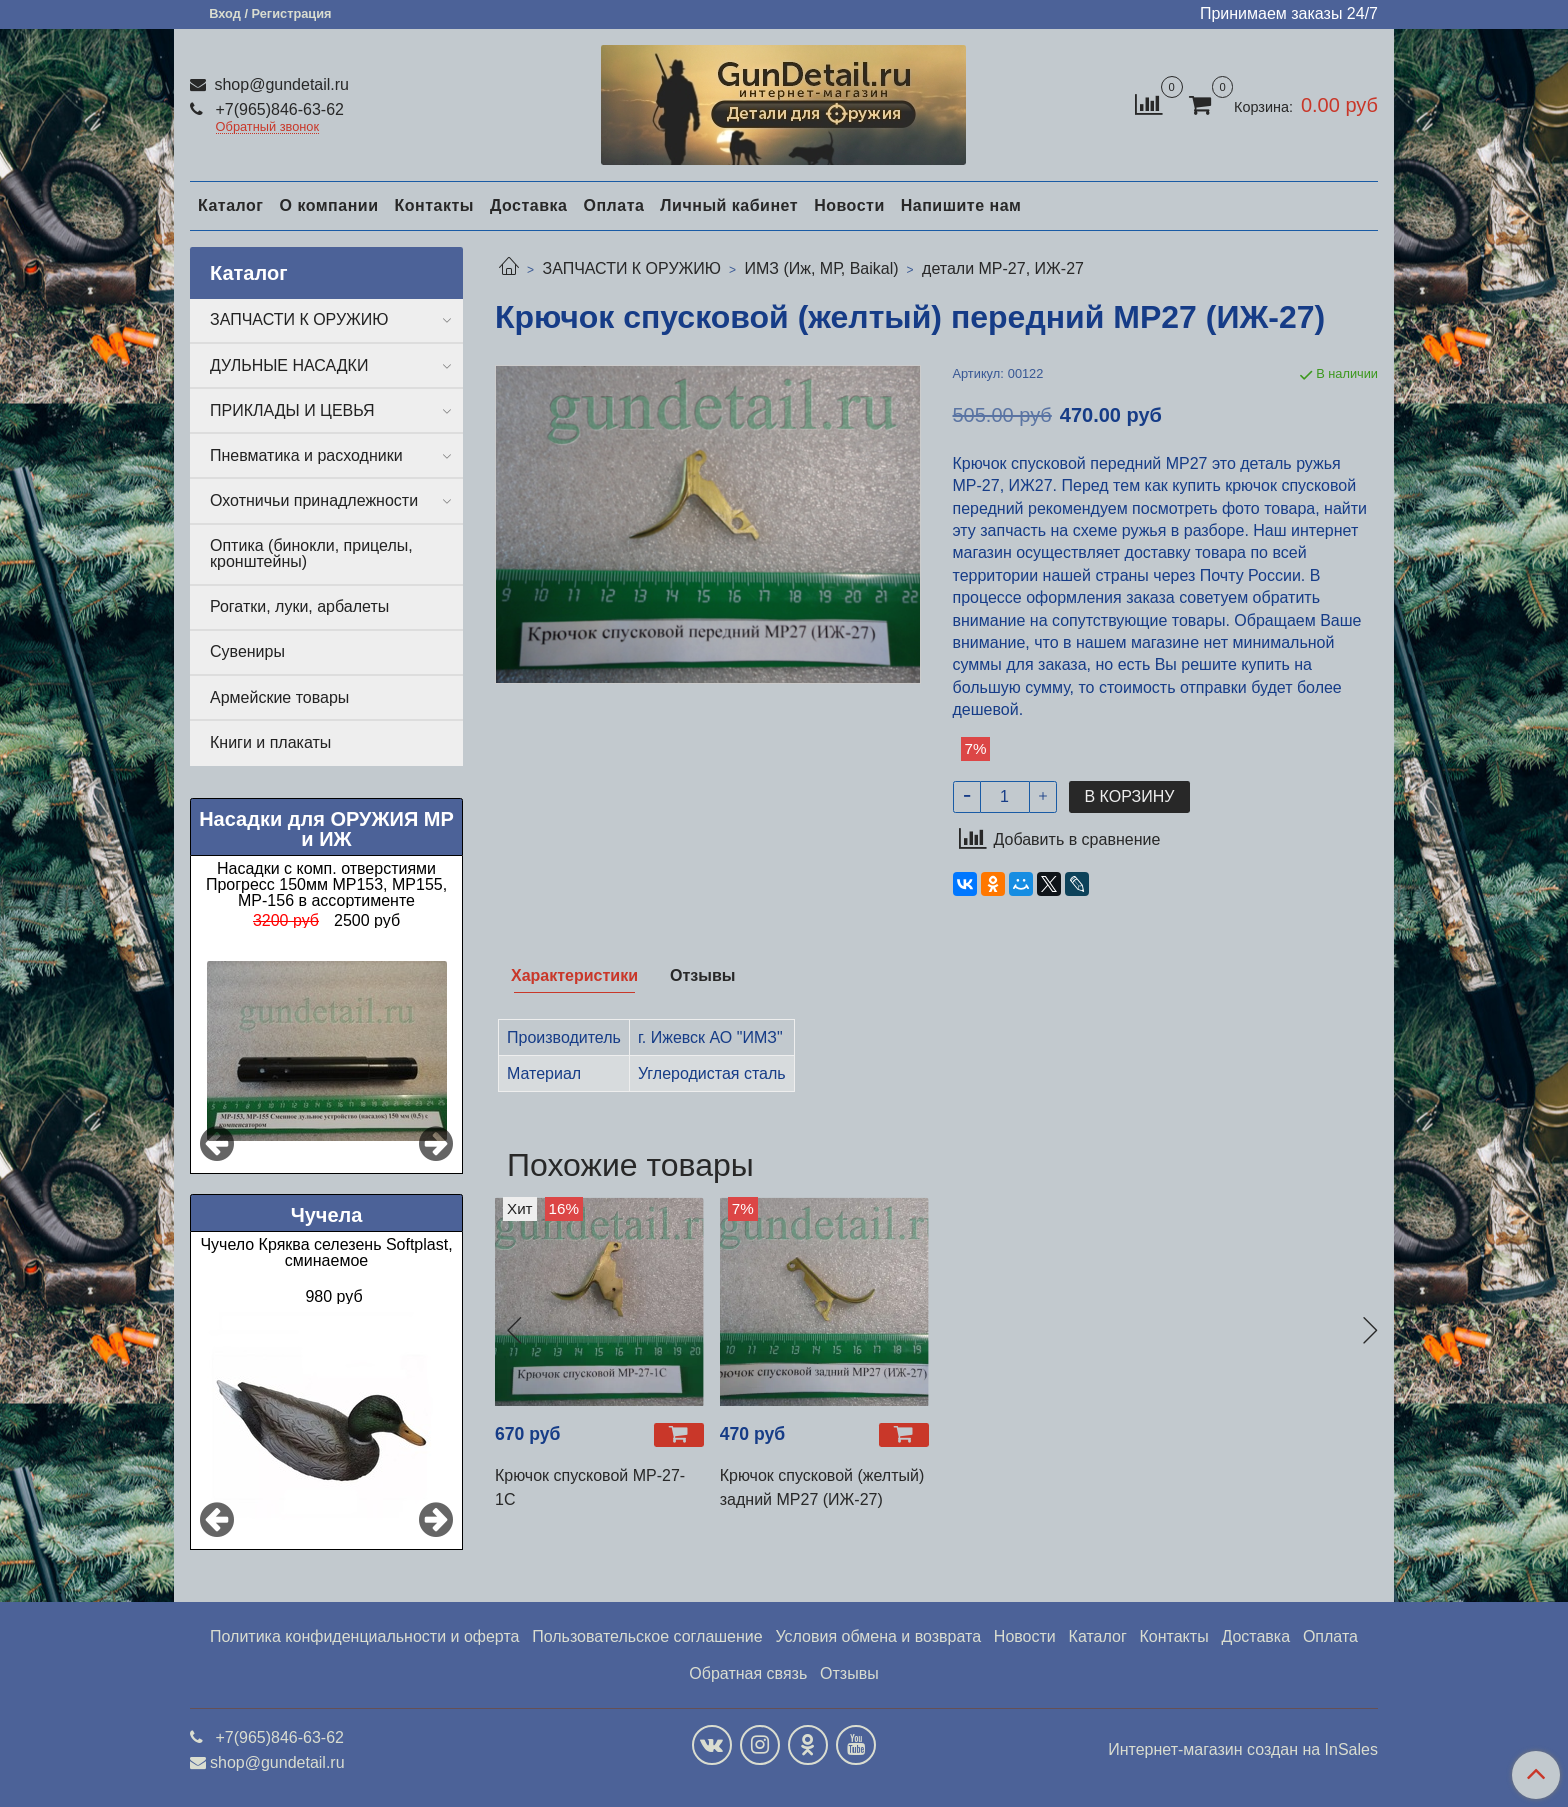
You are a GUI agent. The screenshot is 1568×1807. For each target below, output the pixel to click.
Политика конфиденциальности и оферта (364, 1636)
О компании (328, 205)
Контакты (433, 205)
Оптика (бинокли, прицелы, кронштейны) (311, 553)
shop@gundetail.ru (279, 84)
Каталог (230, 205)
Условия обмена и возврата (878, 1636)
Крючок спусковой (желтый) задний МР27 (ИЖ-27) (822, 1487)
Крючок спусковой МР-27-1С (590, 1487)
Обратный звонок (268, 127)
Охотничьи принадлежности (314, 500)
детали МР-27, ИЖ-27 (1003, 268)
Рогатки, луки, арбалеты (299, 606)
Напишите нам (961, 205)
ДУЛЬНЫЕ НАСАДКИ (289, 365)
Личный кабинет (729, 205)
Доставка (529, 205)
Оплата (613, 205)
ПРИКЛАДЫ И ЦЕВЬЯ (292, 410)
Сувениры (247, 651)
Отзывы (849, 1673)
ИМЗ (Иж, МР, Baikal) (821, 268)
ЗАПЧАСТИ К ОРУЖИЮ (631, 268)
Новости (849, 205)
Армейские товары (279, 697)
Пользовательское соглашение (647, 1636)
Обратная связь (748, 1673)
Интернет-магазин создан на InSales (1243, 1750)
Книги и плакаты (270, 742)
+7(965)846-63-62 (277, 109)
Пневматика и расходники (306, 455)
